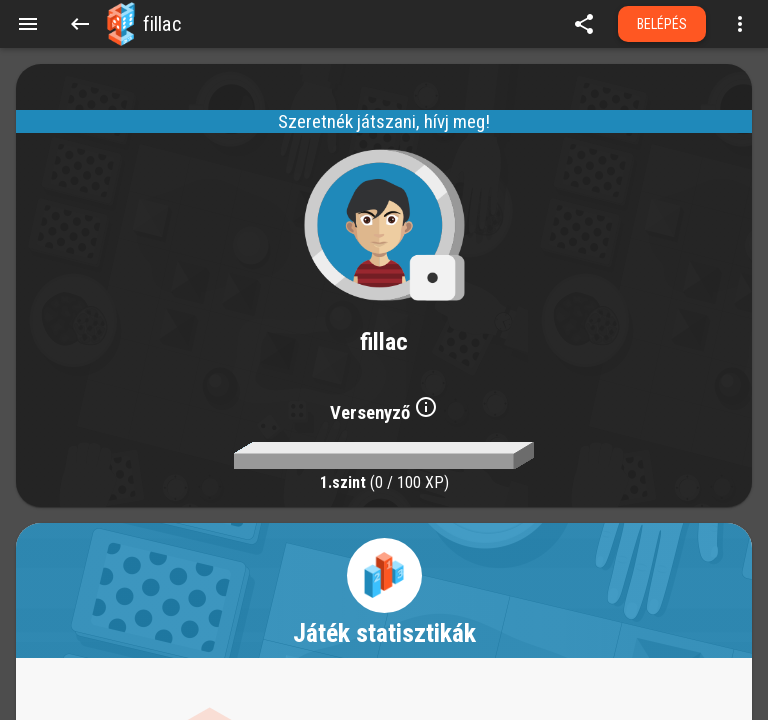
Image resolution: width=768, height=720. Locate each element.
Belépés (662, 24)
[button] (121, 24)
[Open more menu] (740, 24)
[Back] (80, 24)
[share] (584, 24)
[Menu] (28, 24)
